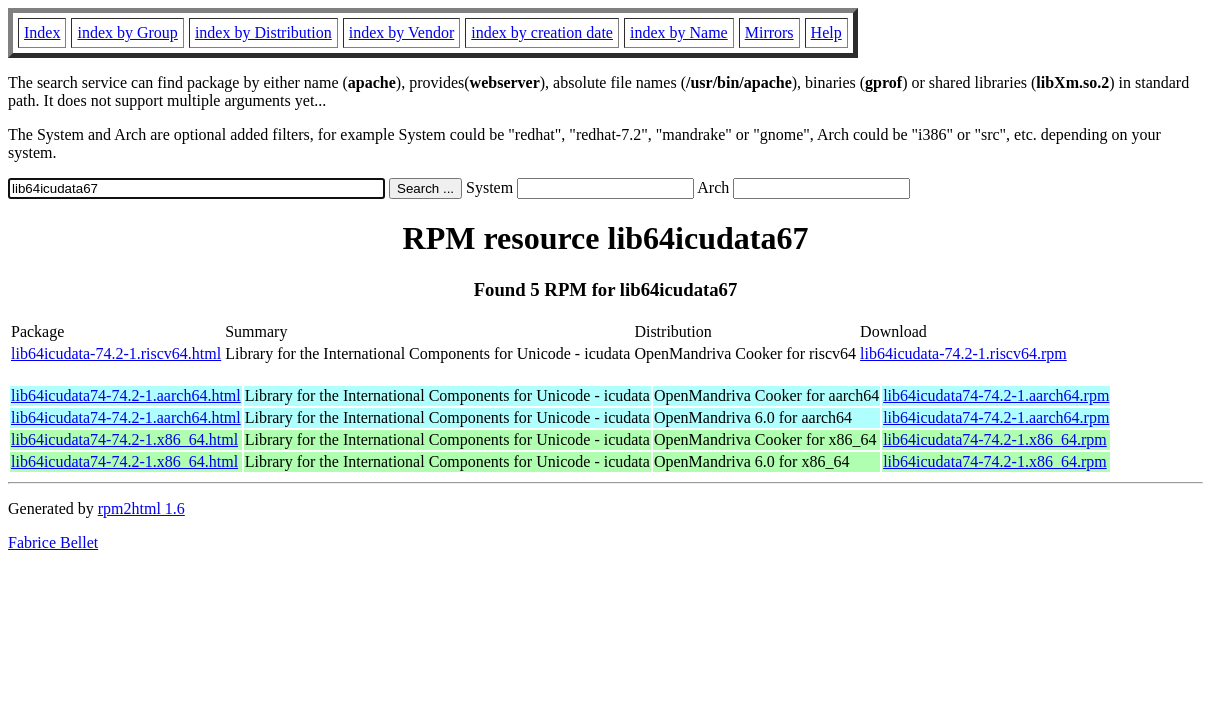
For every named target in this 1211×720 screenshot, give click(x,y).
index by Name (679, 32)
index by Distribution (263, 32)
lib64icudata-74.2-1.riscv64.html (116, 353)
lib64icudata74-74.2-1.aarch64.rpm (996, 395)
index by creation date (542, 32)
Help (826, 32)
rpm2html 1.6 (141, 508)
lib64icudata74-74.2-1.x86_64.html (124, 439)
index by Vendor (401, 32)
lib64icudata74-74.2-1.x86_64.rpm (995, 439)
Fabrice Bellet (53, 542)
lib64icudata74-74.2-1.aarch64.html (126, 395)
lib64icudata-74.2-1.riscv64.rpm (963, 353)
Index (42, 32)
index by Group (127, 32)
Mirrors (769, 32)
